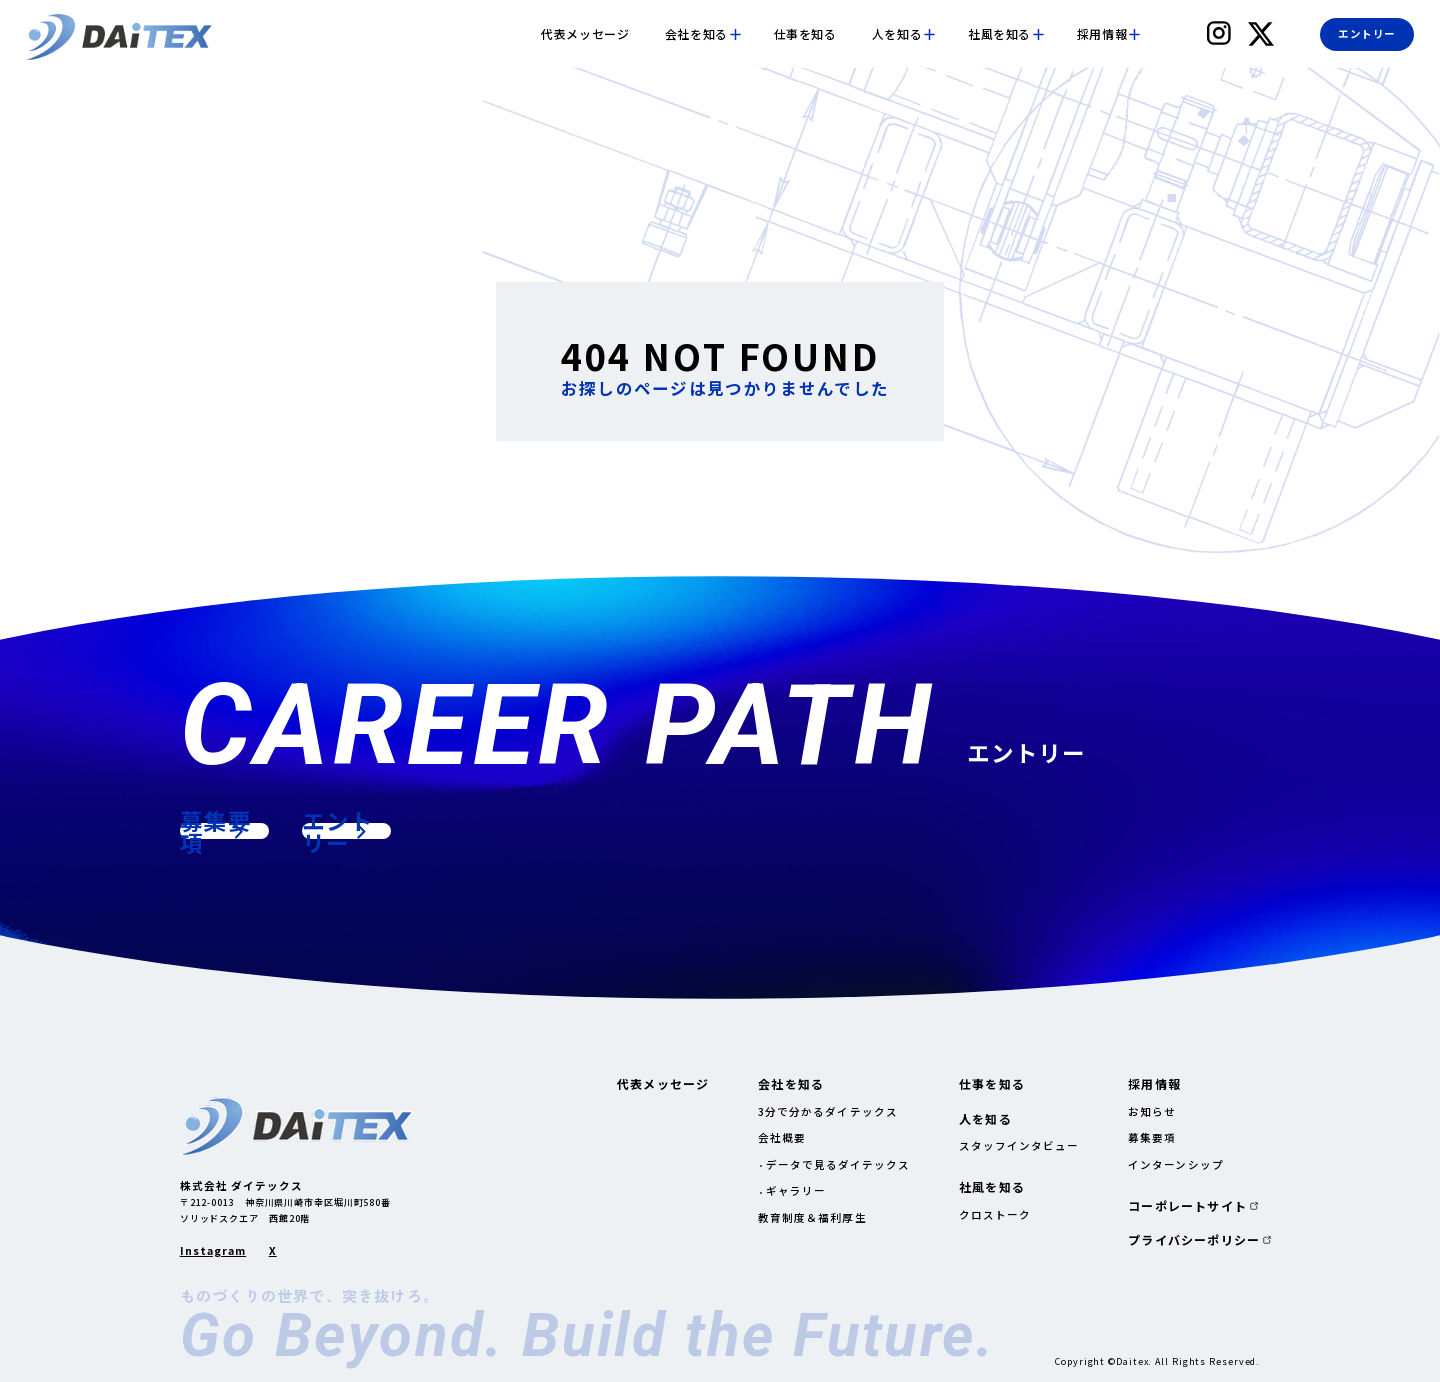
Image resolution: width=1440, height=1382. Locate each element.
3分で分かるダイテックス (828, 1111)
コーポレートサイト (1187, 1206)
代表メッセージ (585, 34)
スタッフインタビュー (1019, 1145)
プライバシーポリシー (1194, 1240)
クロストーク (995, 1214)
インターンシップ (1175, 1164)
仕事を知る (805, 34)
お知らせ (1152, 1111)
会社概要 (782, 1137)
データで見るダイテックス (838, 1164)
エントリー (1367, 33)
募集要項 (1152, 1137)
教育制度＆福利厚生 (812, 1217)
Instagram (213, 1251)
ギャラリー (796, 1190)
